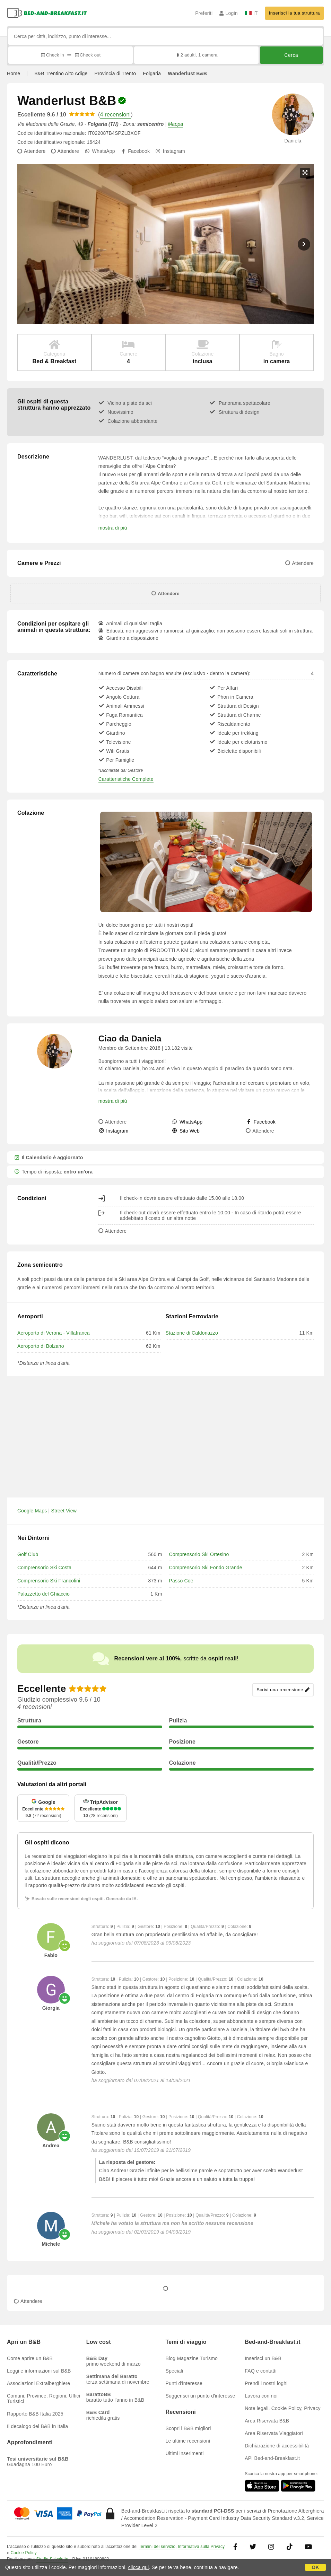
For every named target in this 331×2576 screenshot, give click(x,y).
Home (13, 73)
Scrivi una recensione (283, 1689)
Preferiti (203, 13)
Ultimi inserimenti (185, 2453)
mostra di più (112, 528)
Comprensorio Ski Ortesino (199, 1554)
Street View (64, 1510)
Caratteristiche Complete (126, 779)
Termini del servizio (157, 2546)
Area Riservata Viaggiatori (274, 2433)
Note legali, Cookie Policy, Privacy (282, 2408)
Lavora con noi (261, 2396)
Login (228, 13)
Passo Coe (181, 1580)
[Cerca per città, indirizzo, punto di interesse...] (165, 36)
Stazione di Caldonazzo (192, 1333)
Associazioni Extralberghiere (38, 2383)
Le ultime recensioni (188, 2441)
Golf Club (27, 1554)
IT (251, 13)
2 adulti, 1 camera (196, 55)
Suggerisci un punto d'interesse (200, 2396)
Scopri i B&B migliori (188, 2428)
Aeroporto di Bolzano (40, 1346)
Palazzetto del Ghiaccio (43, 1594)
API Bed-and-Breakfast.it (272, 2458)
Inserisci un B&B (263, 2358)
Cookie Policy (23, 2552)
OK (315, 2567)
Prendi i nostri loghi (266, 2383)
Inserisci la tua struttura (294, 13)
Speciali (174, 2371)
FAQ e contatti (261, 2371)
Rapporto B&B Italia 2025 (35, 2414)
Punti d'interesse (184, 2383)
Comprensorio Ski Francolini (48, 1580)
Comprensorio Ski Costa (44, 1567)
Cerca (291, 55)
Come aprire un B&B (30, 2358)
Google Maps (32, 1510)
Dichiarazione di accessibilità (277, 2445)
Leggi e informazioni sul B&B (39, 2371)
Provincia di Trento (115, 73)
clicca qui (138, 2567)
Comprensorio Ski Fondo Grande (205, 1567)
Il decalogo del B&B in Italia (37, 2426)
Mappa (175, 124)
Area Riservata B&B (267, 2421)
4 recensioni (115, 114)
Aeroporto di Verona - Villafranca (53, 1333)
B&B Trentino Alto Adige (60, 73)
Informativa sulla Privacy (201, 2546)
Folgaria (152, 73)
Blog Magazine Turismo (192, 2358)
